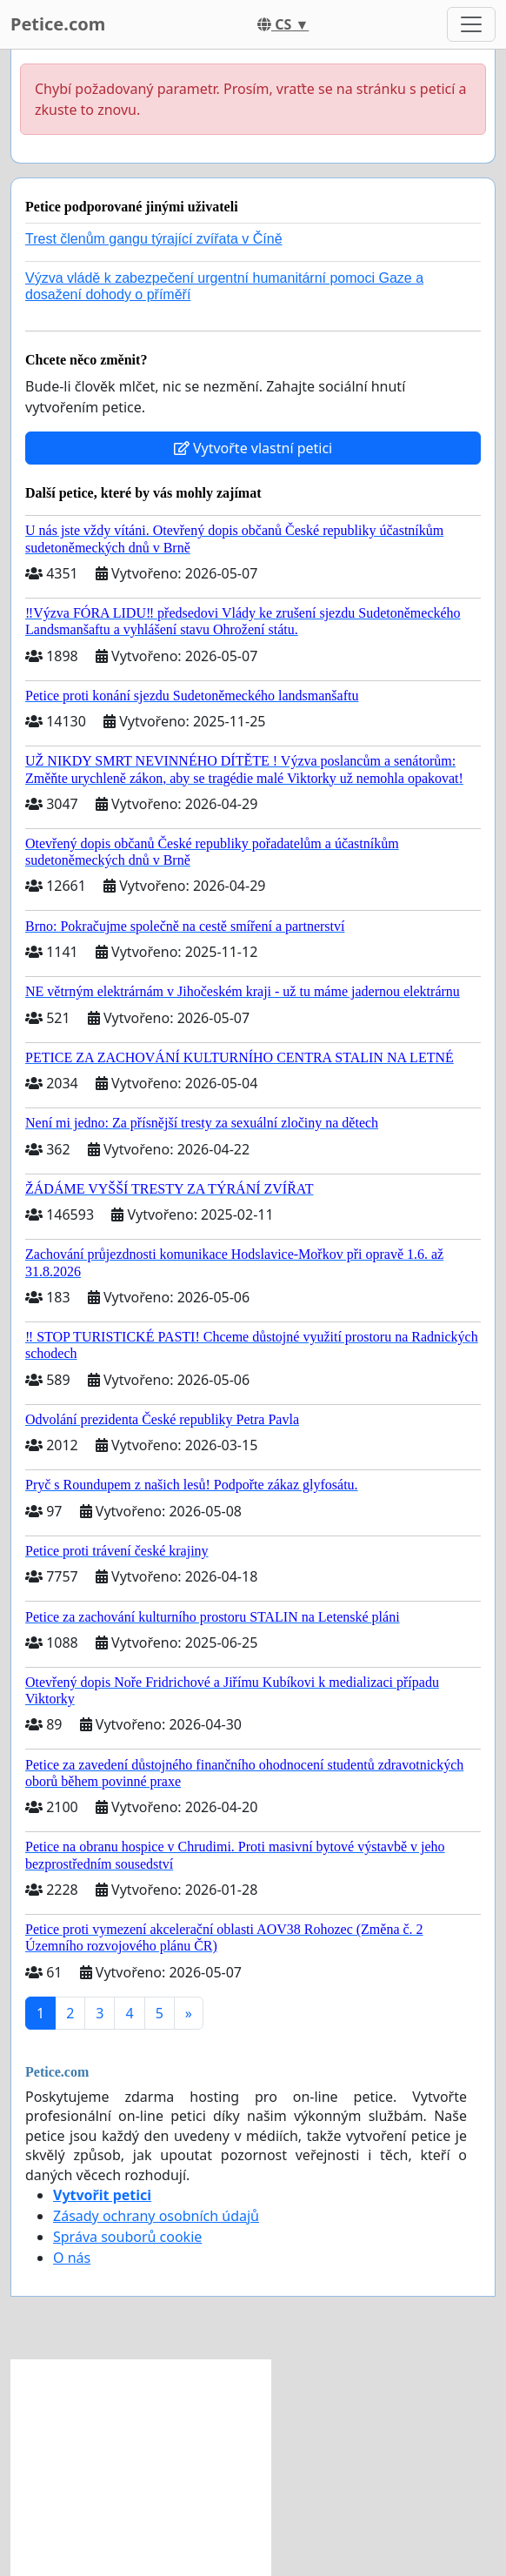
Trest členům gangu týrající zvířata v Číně (154, 238)
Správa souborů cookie (127, 2236)
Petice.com (57, 24)
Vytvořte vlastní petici (253, 448)
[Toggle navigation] (471, 24)
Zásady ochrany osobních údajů (156, 2215)
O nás (71, 2257)
